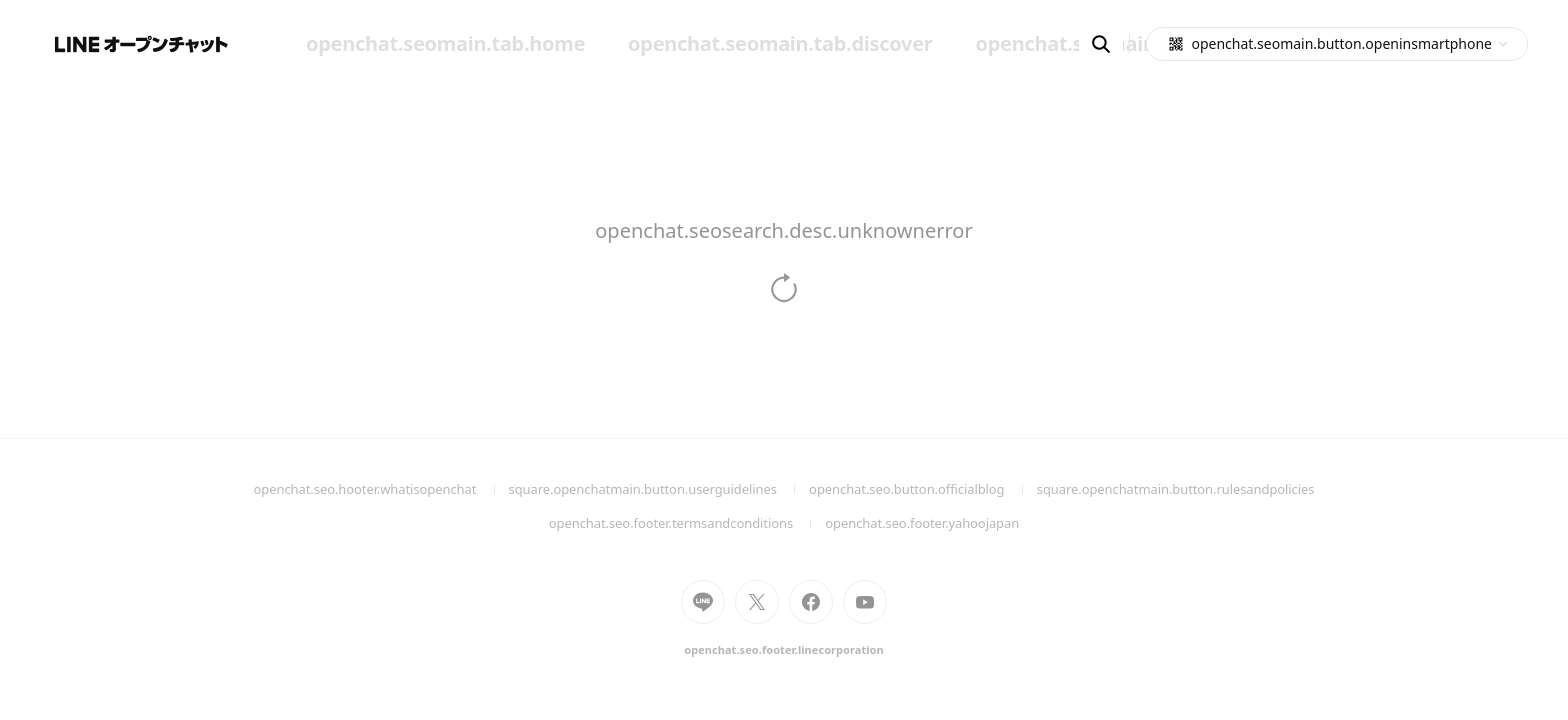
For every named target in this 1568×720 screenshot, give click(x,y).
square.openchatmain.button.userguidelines (659, 489)
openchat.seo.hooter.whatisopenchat (381, 489)
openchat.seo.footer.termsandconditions (687, 523)
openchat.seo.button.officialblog (923, 489)
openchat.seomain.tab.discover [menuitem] (780, 43)
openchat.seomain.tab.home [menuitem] (445, 43)
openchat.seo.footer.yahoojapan (922, 523)
